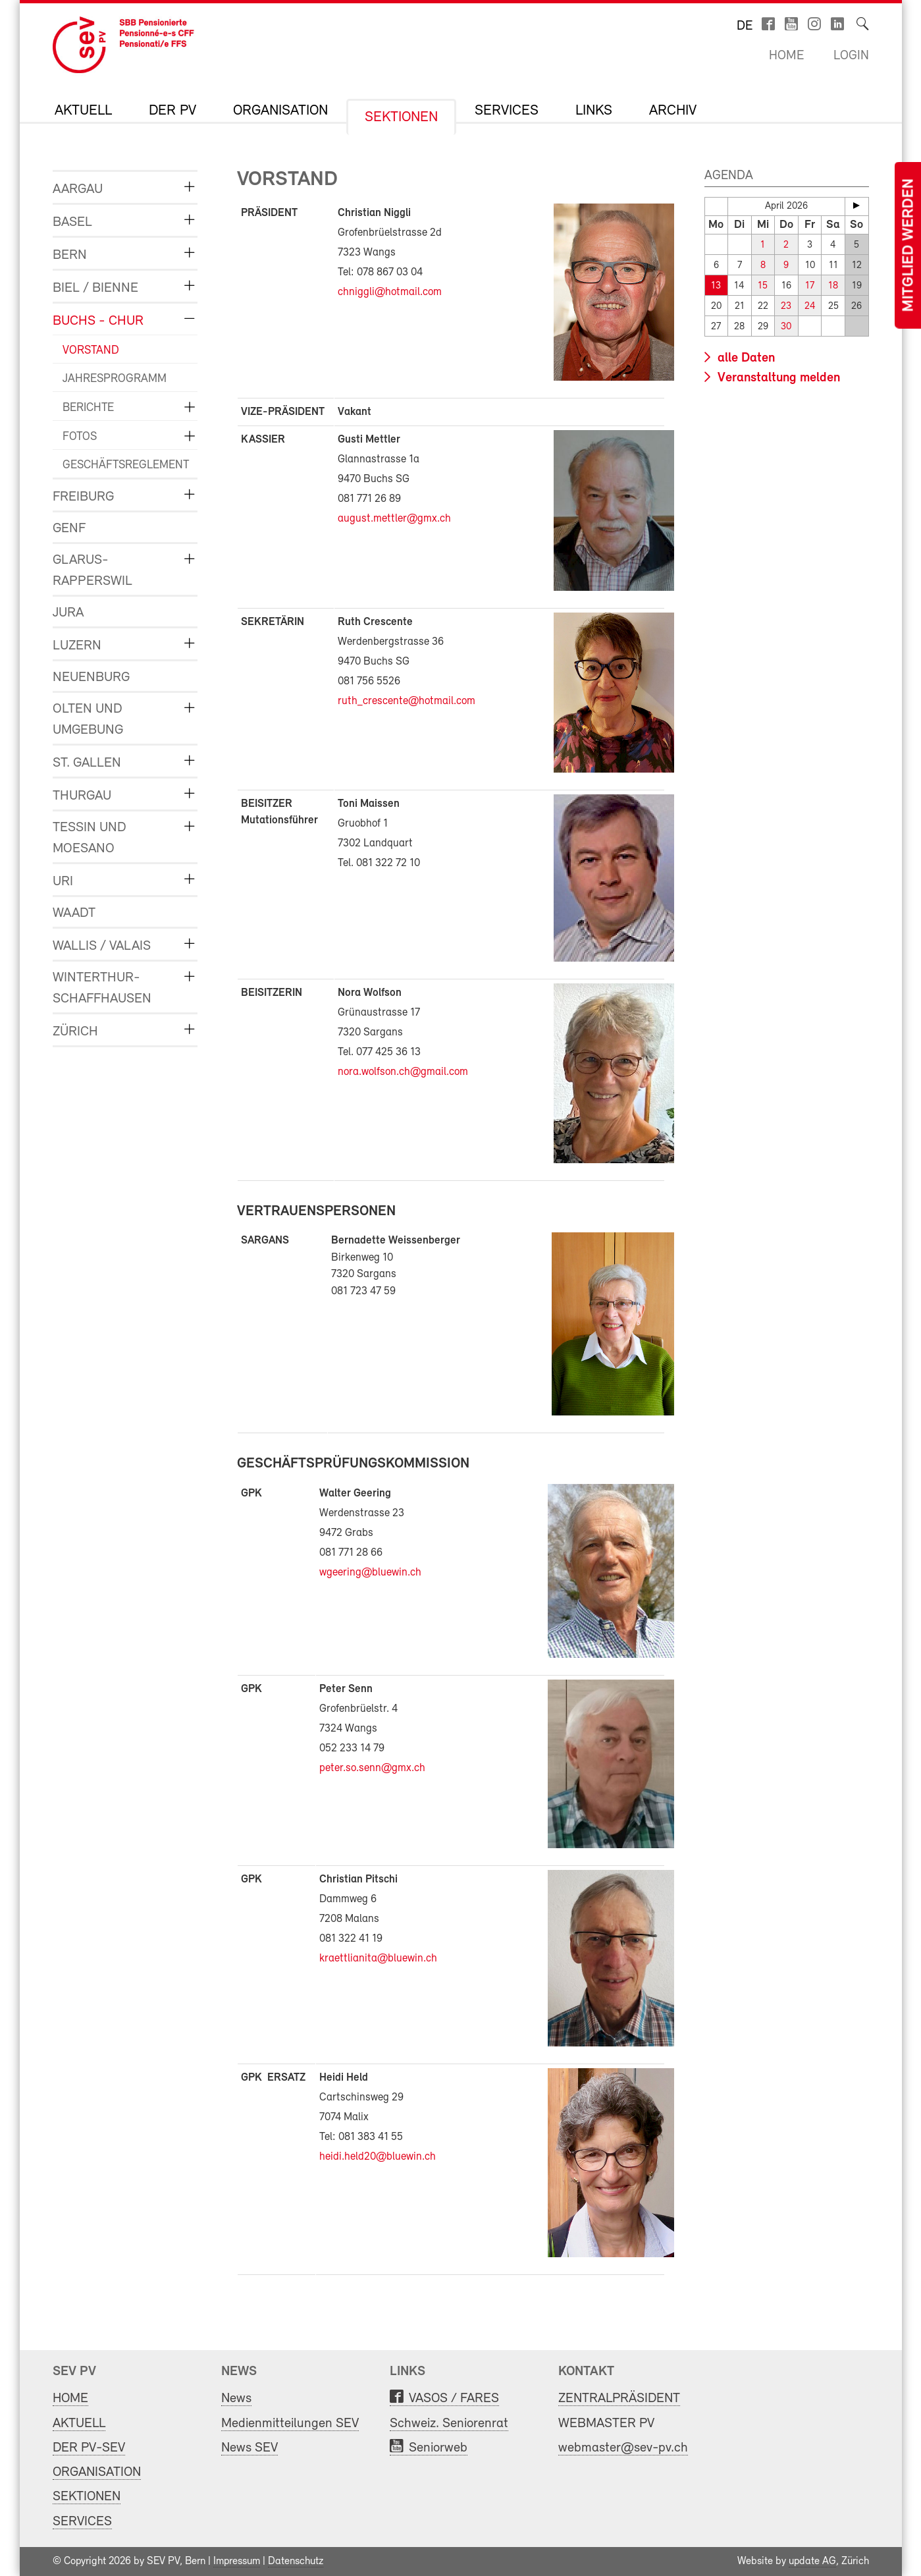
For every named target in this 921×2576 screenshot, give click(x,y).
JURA (68, 613)
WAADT (74, 913)
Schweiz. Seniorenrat (449, 2423)
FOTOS (80, 437)
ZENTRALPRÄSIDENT (619, 2398)
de (744, 26)
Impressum (236, 2561)
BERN (70, 255)
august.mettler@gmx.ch (394, 518)
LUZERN (77, 646)
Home (786, 56)
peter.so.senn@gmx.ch (372, 1768)
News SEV (249, 2448)
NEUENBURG (91, 677)
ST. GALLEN (87, 763)
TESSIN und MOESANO (89, 838)
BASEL (72, 222)
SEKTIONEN (401, 118)
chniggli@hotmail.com (390, 292)
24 (810, 307)
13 (716, 286)
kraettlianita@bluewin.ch (378, 1958)
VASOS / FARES (454, 2398)
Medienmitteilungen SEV (290, 2423)
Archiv (673, 111)
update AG (812, 2561)
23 (786, 307)
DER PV (172, 111)
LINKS (593, 111)
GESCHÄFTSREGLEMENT (120, 465)
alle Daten (744, 358)
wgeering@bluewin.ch (370, 1572)
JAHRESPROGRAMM (115, 379)
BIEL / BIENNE (95, 288)
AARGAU (78, 189)
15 (763, 286)
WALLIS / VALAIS (102, 946)
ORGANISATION (280, 111)
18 (833, 286)
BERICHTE (88, 408)
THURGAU (82, 796)
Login (851, 56)
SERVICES (507, 111)
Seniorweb (438, 2448)
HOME (70, 2398)
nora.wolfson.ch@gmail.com (403, 1072)
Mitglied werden (909, 245)
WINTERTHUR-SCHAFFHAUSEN (102, 988)
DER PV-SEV (89, 2448)
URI (63, 882)
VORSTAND (91, 350)
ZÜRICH (75, 1032)
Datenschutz (295, 2561)
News (236, 2398)
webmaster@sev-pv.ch (623, 2448)
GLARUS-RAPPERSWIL (92, 570)
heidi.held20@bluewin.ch (377, 2156)
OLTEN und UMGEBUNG (88, 719)
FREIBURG (83, 497)
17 (809, 286)
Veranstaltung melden (777, 378)
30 (786, 327)
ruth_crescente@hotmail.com (406, 701)
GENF (69, 528)
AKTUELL (83, 111)
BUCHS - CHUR (98, 321)
